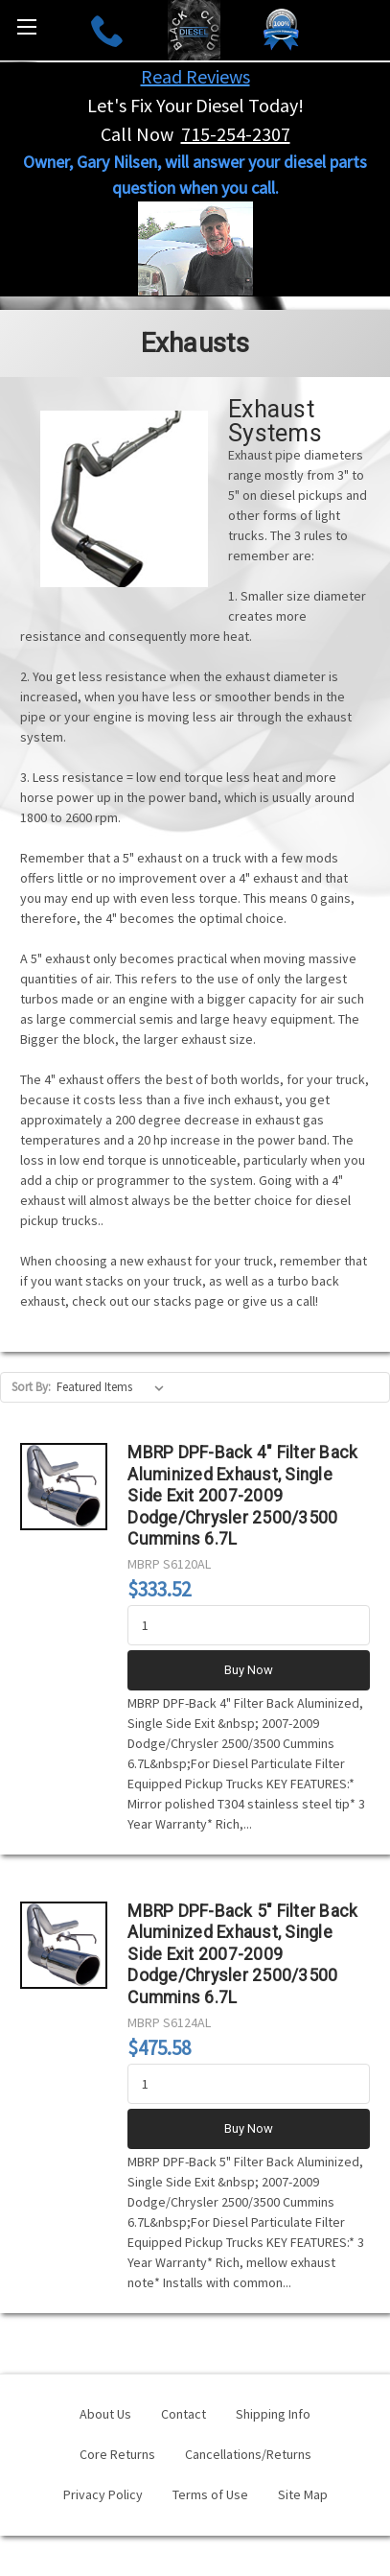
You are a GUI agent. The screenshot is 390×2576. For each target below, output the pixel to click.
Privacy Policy (103, 2494)
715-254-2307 (235, 134)
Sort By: (31, 1387)
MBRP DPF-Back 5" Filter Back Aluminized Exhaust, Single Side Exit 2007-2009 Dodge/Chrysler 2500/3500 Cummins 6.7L (242, 1954)
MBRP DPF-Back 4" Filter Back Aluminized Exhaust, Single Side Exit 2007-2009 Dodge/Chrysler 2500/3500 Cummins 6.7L (242, 1495)
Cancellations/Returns (248, 2454)
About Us (105, 2413)
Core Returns (117, 2454)
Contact (183, 2413)
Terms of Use (210, 2494)
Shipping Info (273, 2413)
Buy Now (248, 1670)
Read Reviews (195, 76)
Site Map (303, 2494)
